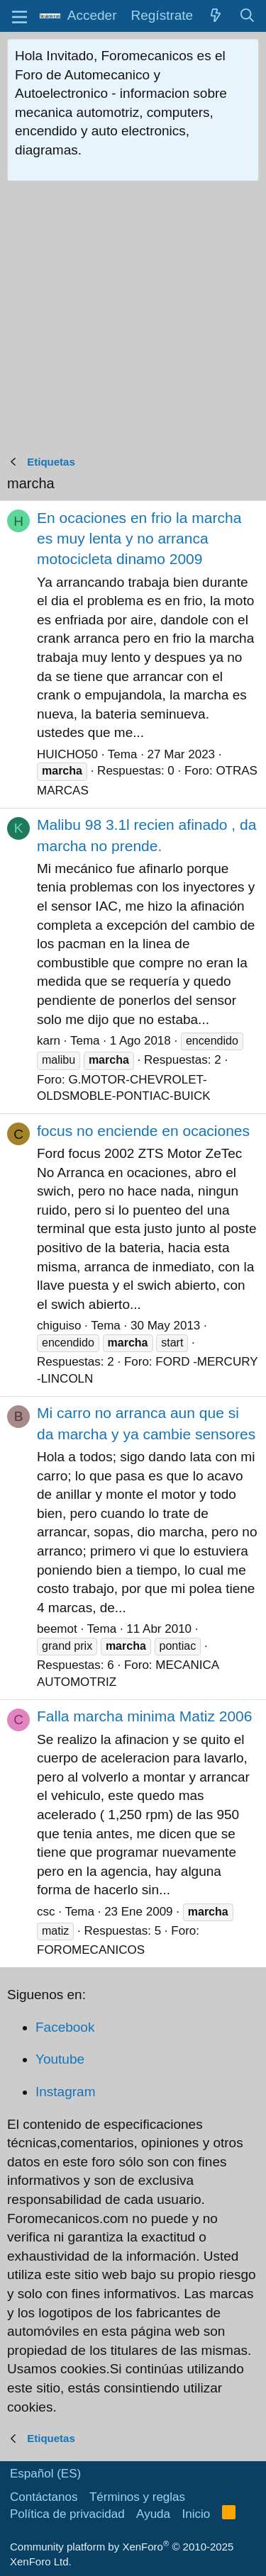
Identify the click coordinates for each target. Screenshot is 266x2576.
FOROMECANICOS (91, 1950)
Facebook (64, 2027)
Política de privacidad (67, 2514)
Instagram (65, 2091)
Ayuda (153, 2514)
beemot (57, 1629)
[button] (19, 16)
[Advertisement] (133, 321)
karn (48, 1040)
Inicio (196, 2514)
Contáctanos (43, 2497)
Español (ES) (45, 2473)
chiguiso (59, 1325)
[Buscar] (247, 16)
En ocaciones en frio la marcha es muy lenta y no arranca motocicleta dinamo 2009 (139, 539)
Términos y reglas (137, 2497)
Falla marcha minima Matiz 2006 (144, 1716)
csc (46, 1911)
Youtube (59, 2059)
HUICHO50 (67, 754)
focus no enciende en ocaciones (143, 1131)
